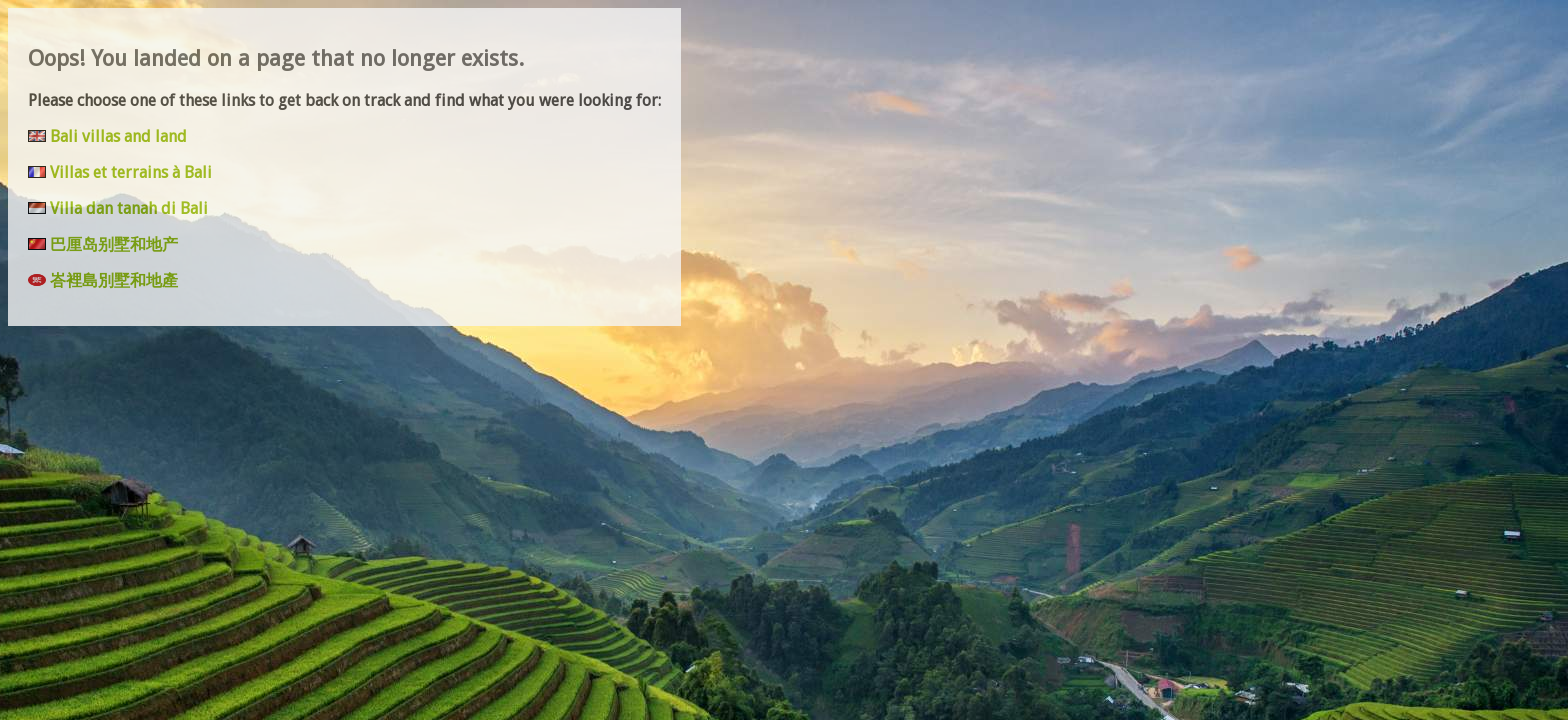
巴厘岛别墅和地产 (114, 244)
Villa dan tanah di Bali (129, 208)
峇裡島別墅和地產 (114, 280)
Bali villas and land (118, 136)
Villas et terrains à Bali (131, 172)
